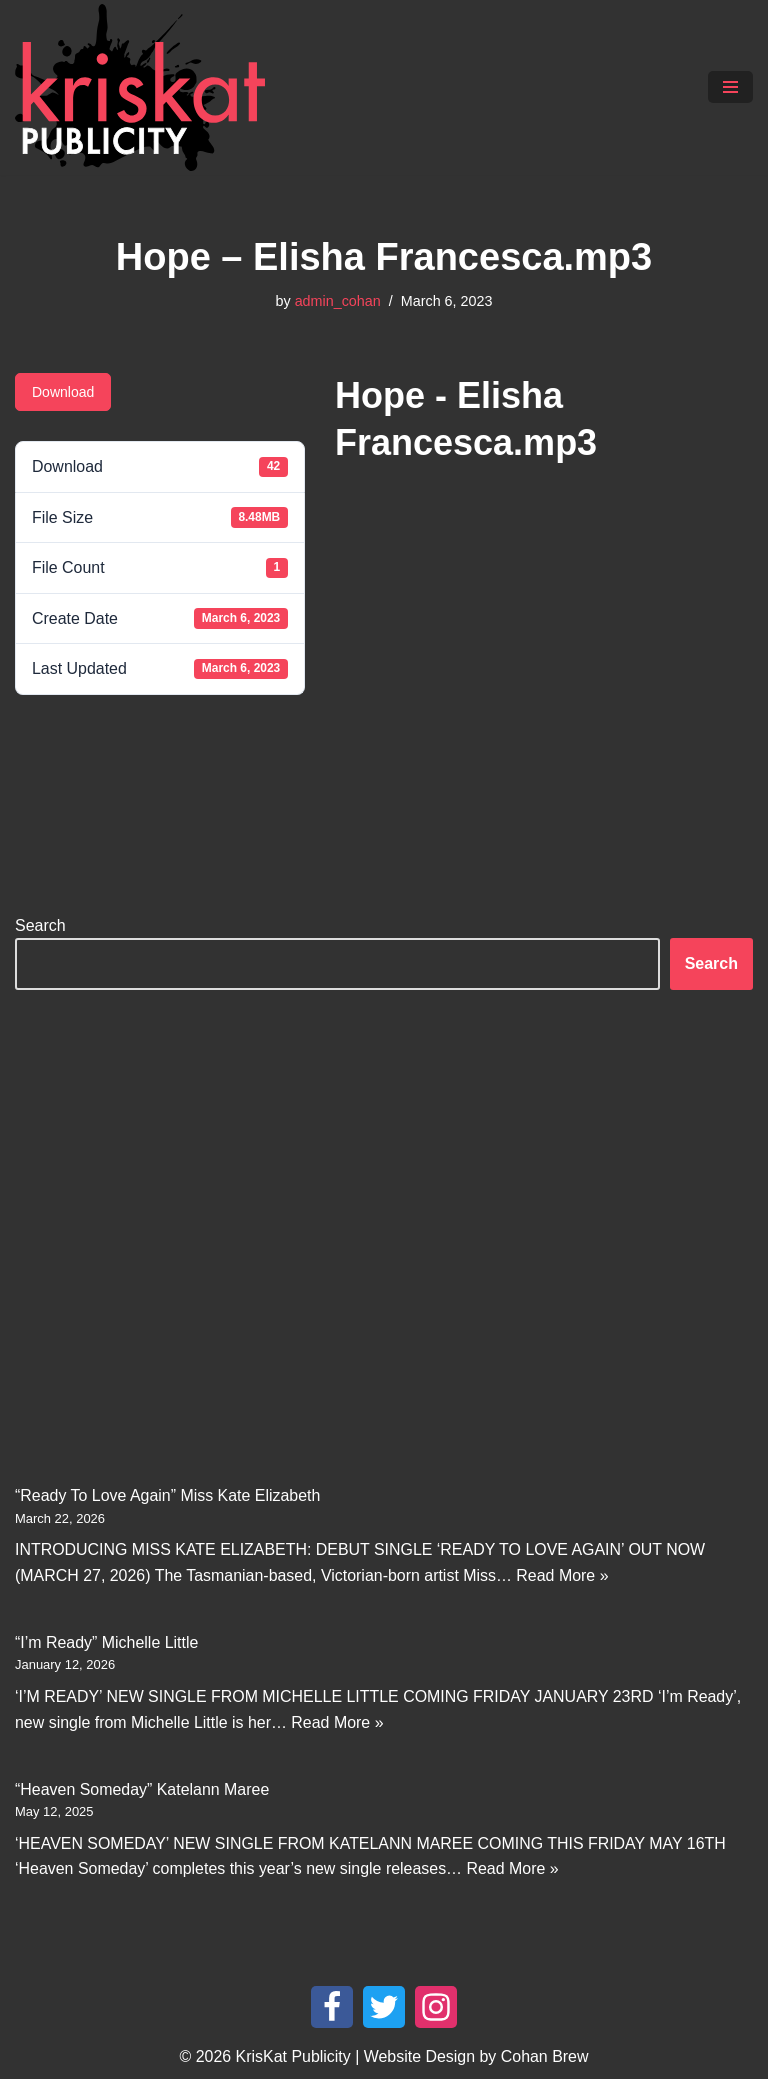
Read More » (564, 1576)
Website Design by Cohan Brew (477, 2058)
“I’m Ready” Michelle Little (107, 1643)
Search (40, 925)
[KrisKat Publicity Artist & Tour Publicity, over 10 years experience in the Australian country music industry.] (145, 87)
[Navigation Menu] (730, 87)
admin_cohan (337, 301)
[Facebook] (332, 2009)
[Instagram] (436, 2009)
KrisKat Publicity (293, 2058)
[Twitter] (384, 2009)
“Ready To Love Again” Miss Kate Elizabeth (168, 1496)
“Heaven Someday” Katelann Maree (142, 1790)
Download (63, 392)
